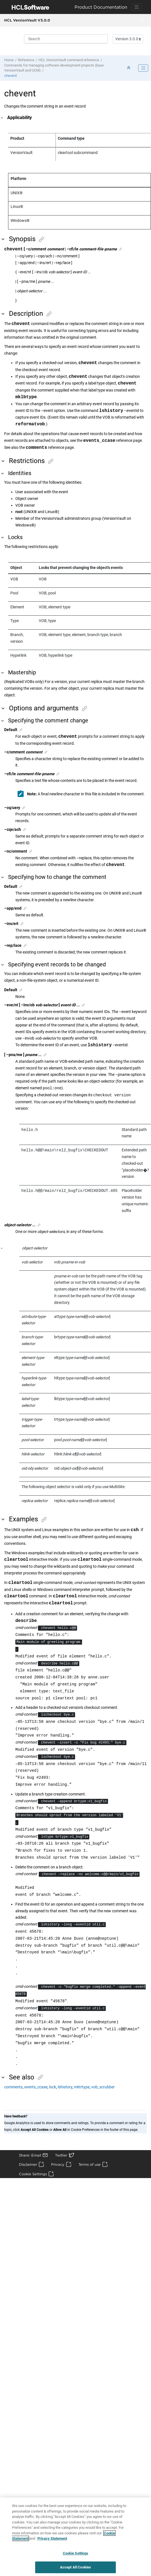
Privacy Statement (52, 2538)
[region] (75, 2536)
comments (13, 2087)
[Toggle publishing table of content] (143, 68)
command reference (69, 60)
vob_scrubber (103, 2087)
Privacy (57, 2164)
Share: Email (30, 2155)
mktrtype (82, 2087)
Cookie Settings (33, 2174)
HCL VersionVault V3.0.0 (27, 20)
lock (52, 2087)
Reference (26, 60)
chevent (10, 75)
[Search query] (66, 38)
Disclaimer (28, 2164)
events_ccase (35, 2087)
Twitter (61, 2155)
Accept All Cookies (75, 2567)
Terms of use (89, 2164)
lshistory (65, 2087)
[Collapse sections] (129, 68)
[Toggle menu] (142, 20)
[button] (2, 117)
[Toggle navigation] (136, 7)
